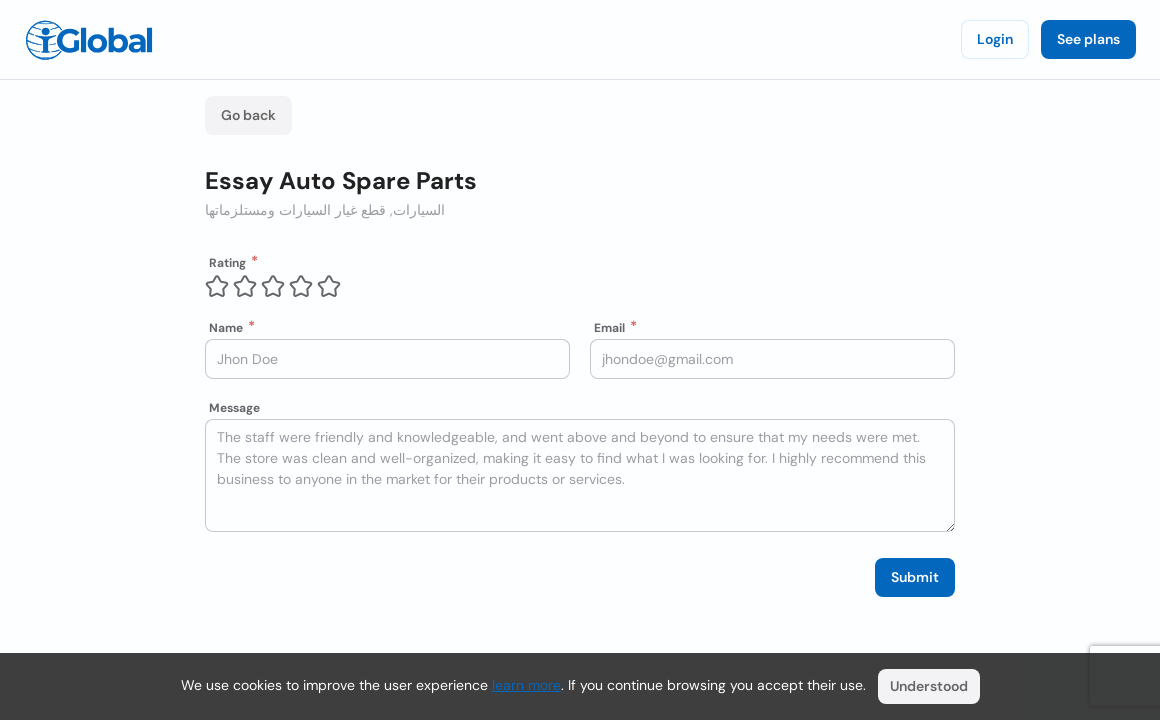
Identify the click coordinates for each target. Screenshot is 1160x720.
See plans (1088, 39)
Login (995, 39)
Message (234, 408)
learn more (526, 685)
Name (226, 328)
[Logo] (89, 40)
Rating (227, 263)
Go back (248, 115)
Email (609, 328)
